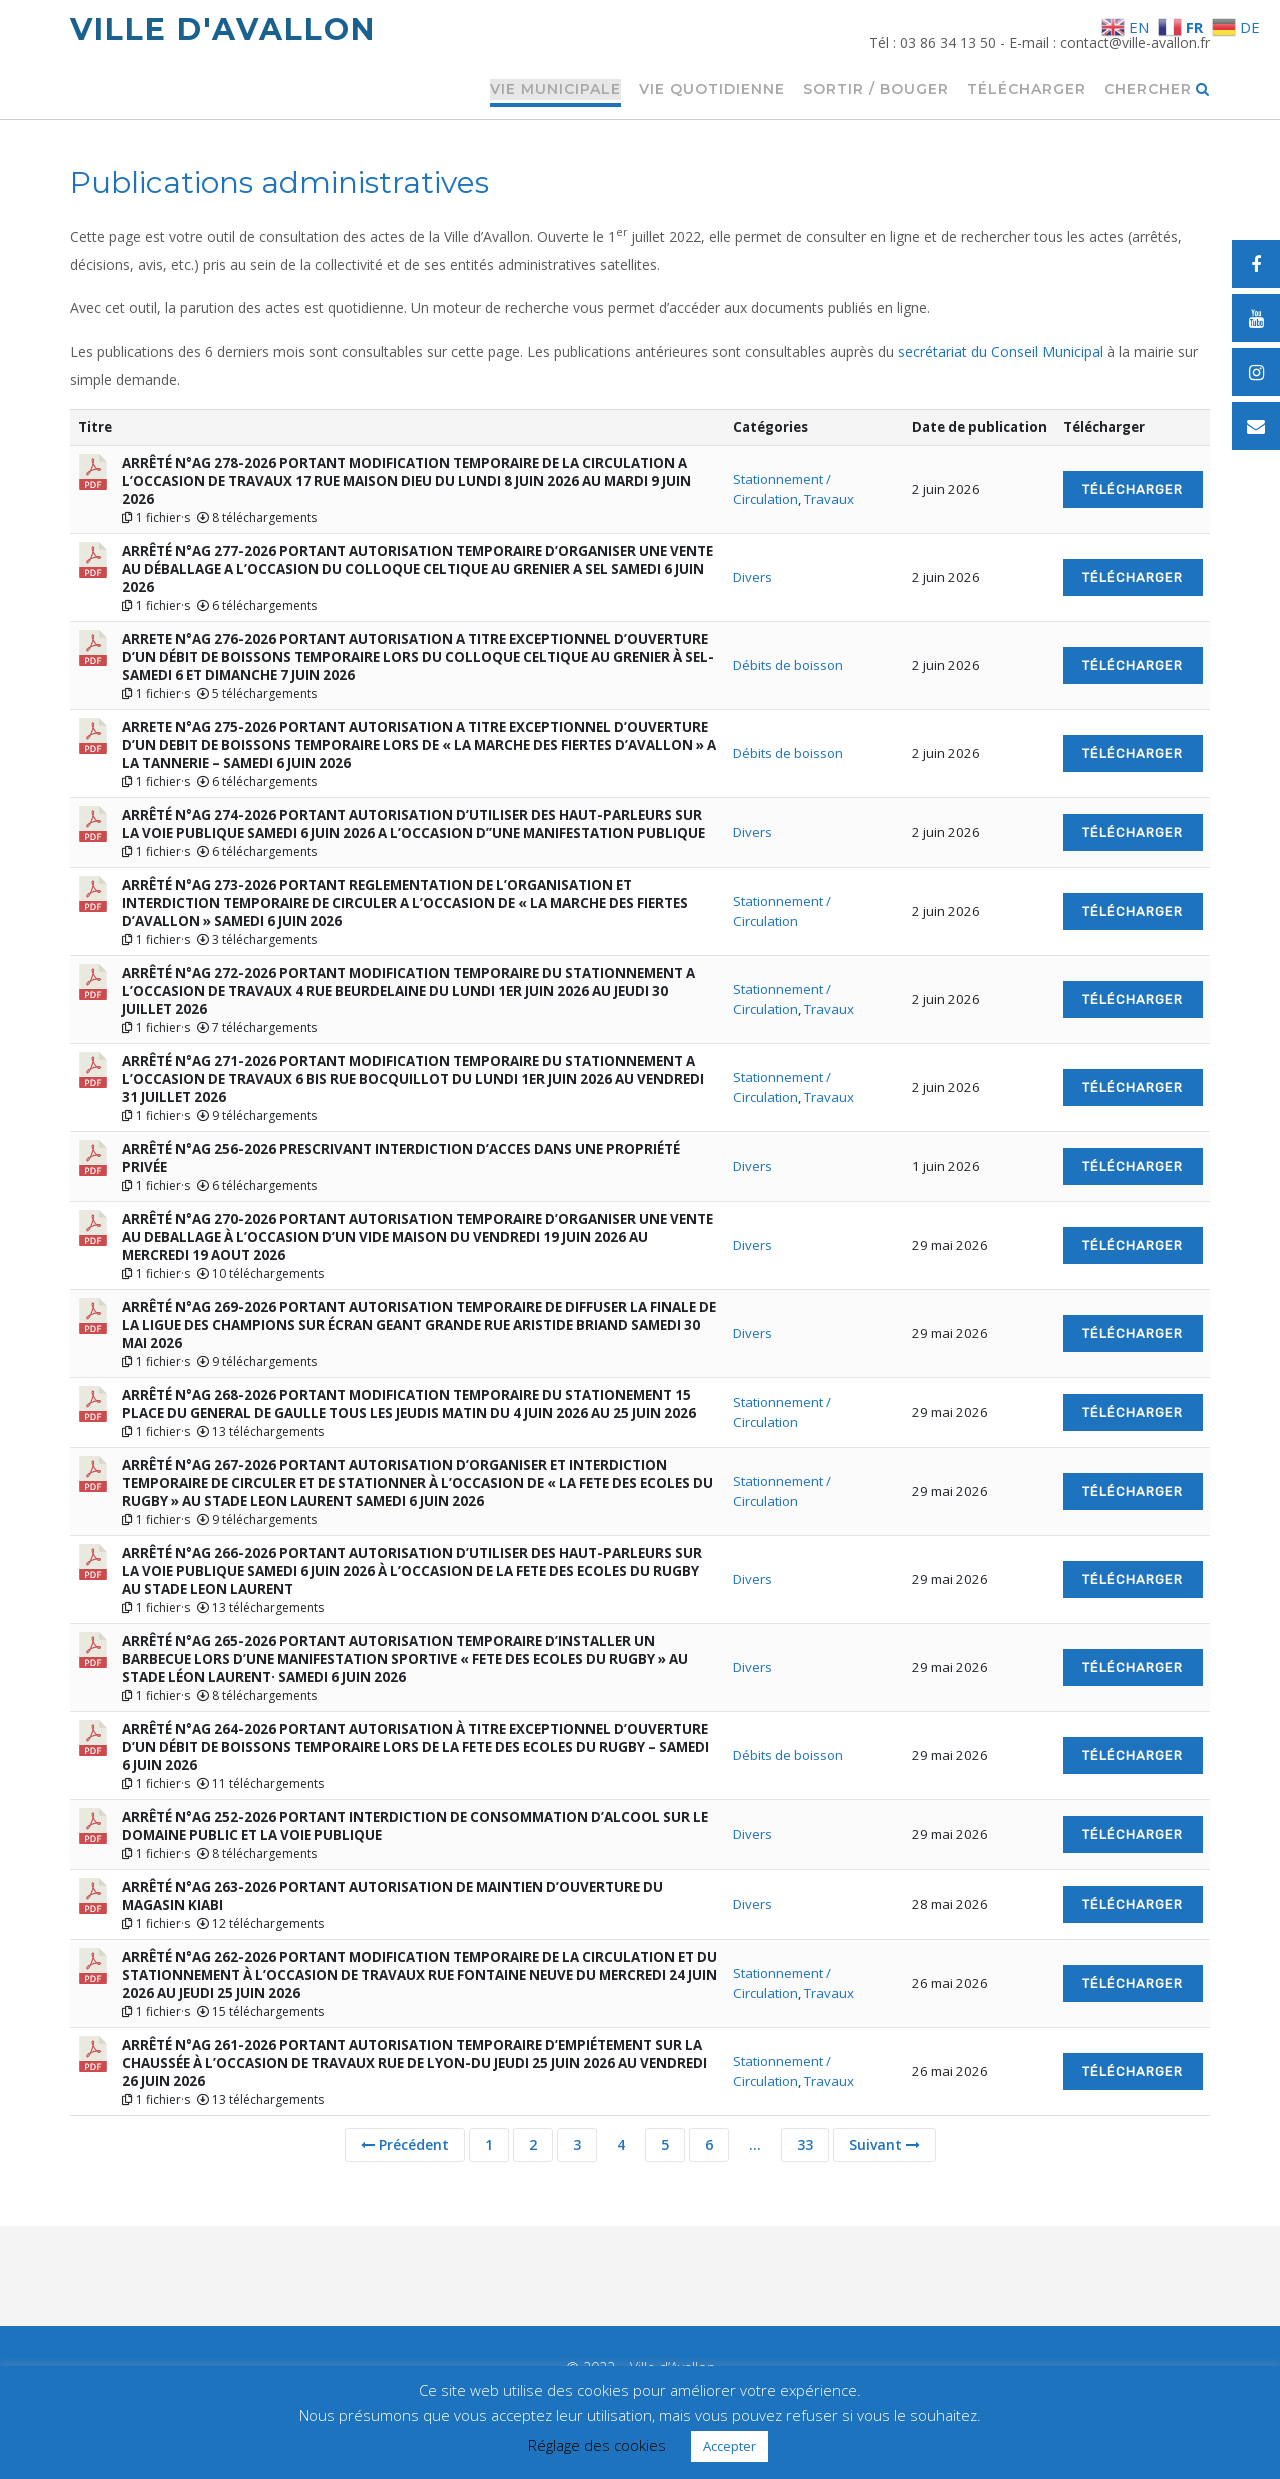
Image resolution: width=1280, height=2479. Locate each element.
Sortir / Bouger (876, 90)
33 (805, 2144)
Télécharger (1026, 90)
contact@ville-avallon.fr (1135, 42)
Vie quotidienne (712, 90)
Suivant (884, 2144)
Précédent (405, 2144)
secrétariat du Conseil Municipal (1000, 351)
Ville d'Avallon (223, 29)
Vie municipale (555, 90)
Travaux (829, 499)
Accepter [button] (729, 2446)
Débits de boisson (788, 665)
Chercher (1157, 90)
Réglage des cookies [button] (597, 2445)
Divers (752, 577)
